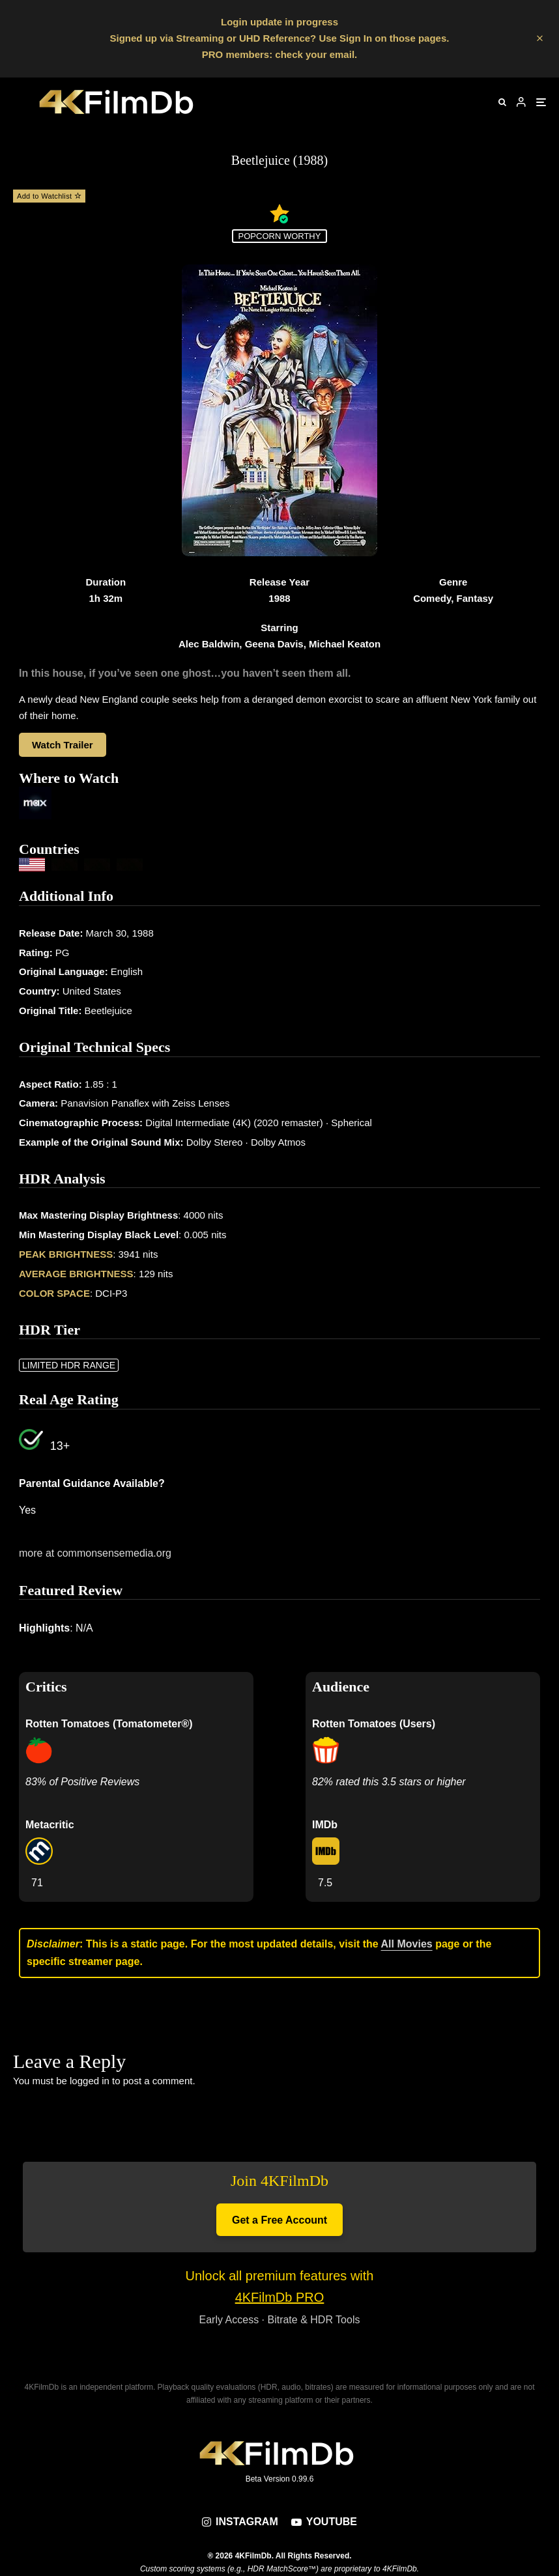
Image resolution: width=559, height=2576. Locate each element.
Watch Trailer (62, 744)
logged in (89, 2080)
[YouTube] (324, 2522)
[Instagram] (240, 2522)
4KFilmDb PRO (279, 2297)
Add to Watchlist (49, 196)
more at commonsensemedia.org (95, 1553)
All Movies (407, 1943)
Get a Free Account (279, 2220)
